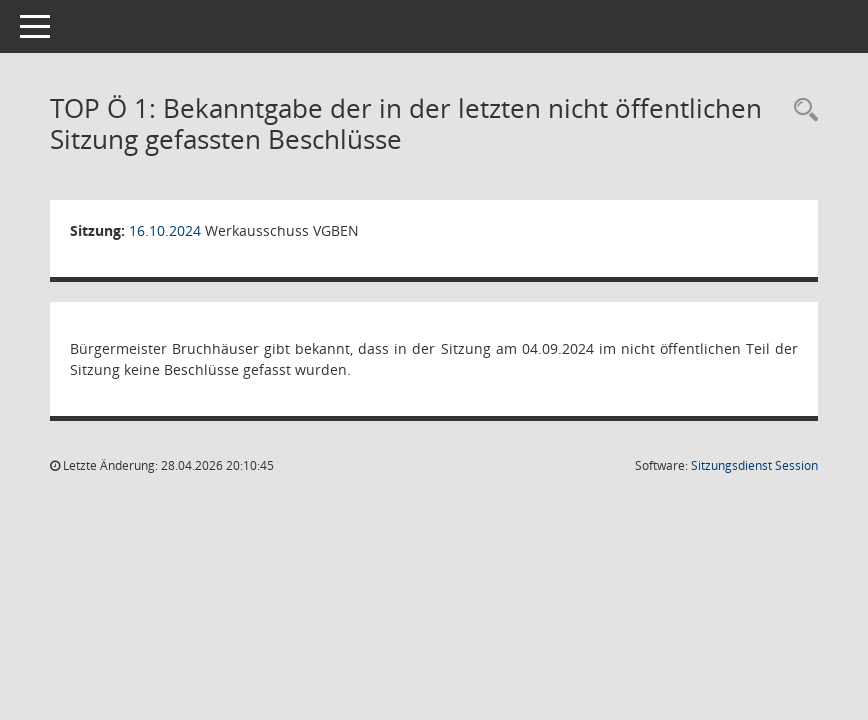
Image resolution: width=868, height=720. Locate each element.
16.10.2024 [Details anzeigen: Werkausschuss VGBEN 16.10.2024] (165, 230)
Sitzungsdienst (754, 465)
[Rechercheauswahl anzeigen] (801, 110)
